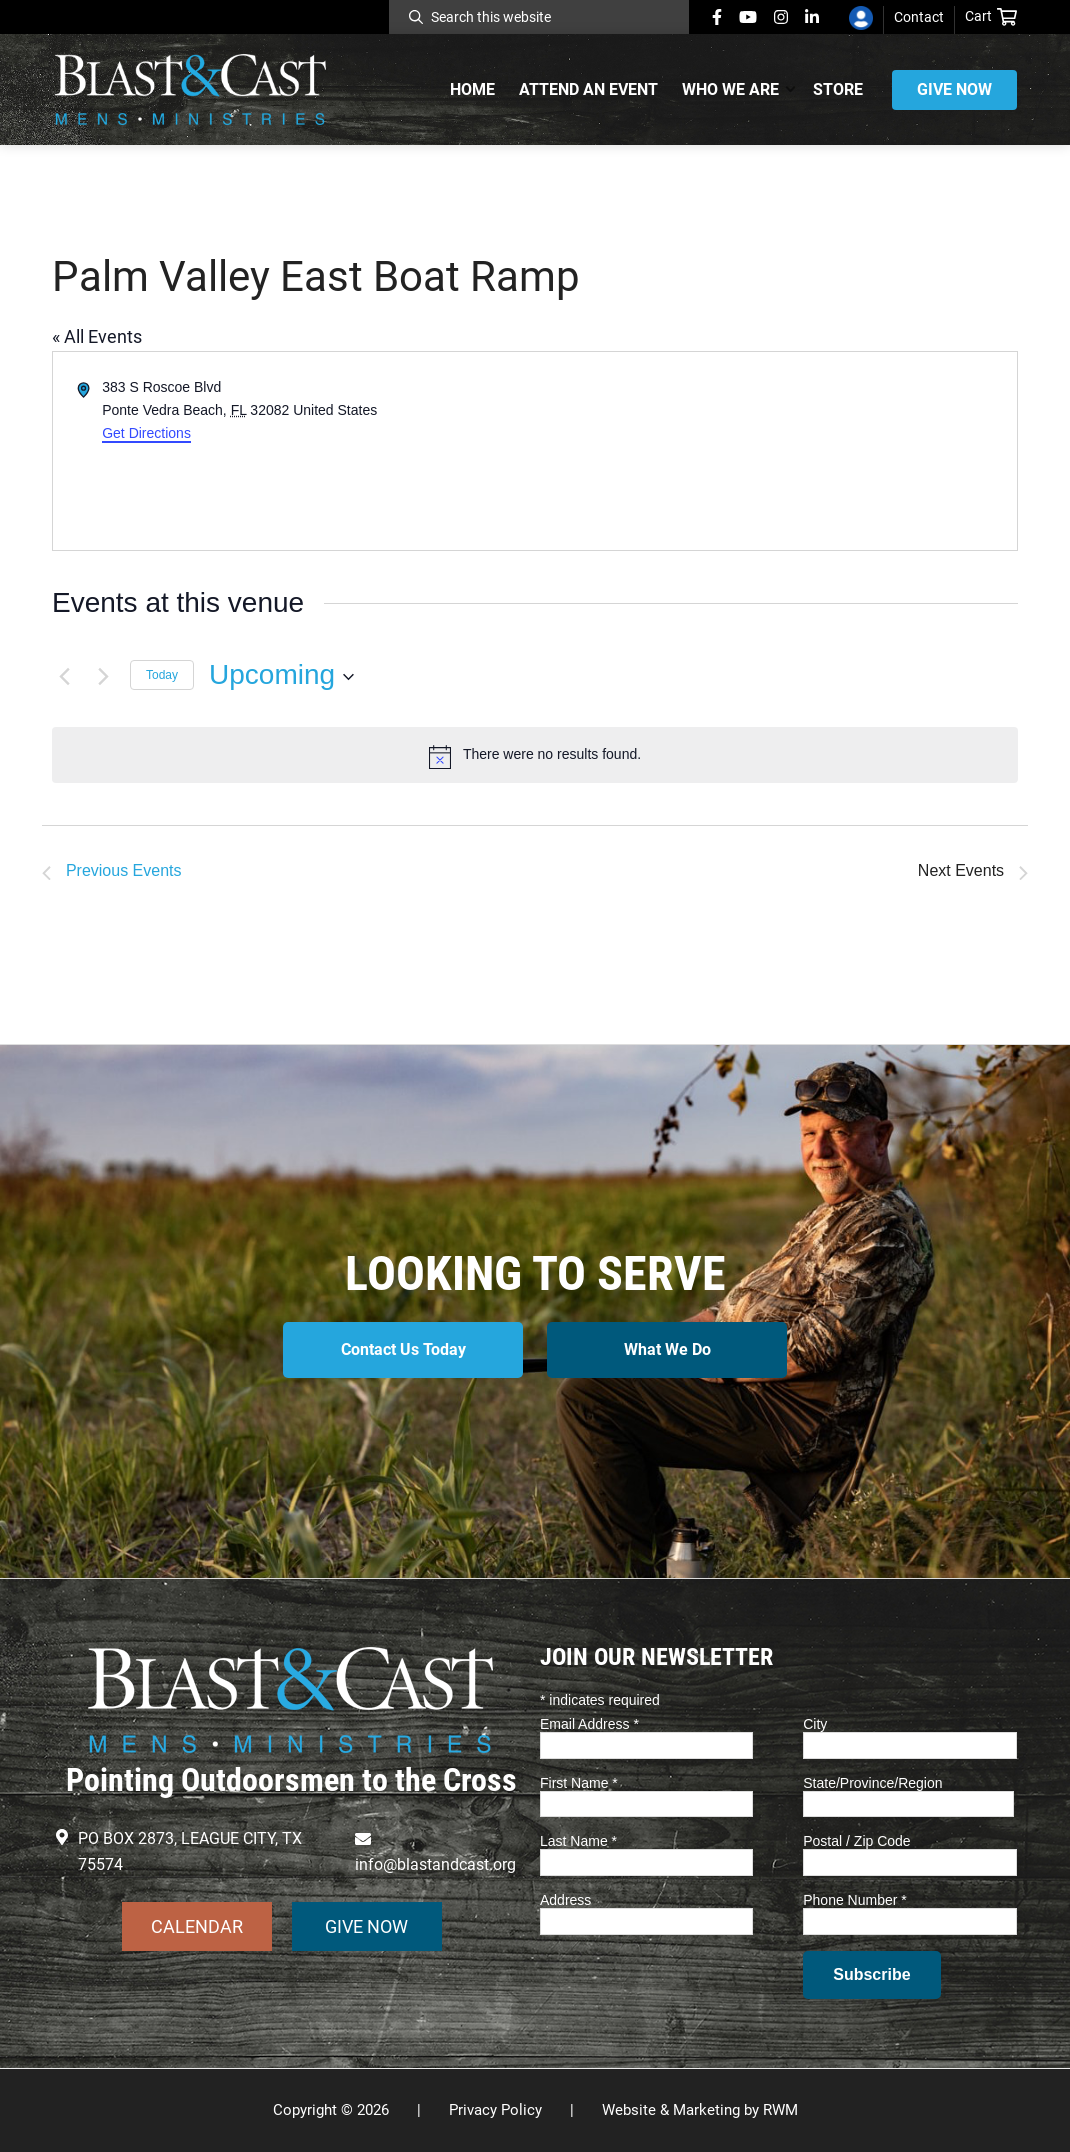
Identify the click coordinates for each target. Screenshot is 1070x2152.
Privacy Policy (495, 2110)
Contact (919, 17)
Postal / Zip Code (856, 1841)
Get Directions (146, 433)
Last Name (578, 1841)
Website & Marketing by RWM (700, 2110)
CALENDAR (197, 1926)
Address (565, 1900)
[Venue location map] (774, 451)
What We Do (667, 1349)
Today (162, 675)
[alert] (535, 755)
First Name (579, 1783)
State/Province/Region (872, 1783)
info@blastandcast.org (435, 1864)
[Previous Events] (64, 675)
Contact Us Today (403, 1349)
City (815, 1724)
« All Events (97, 336)
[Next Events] (103, 675)
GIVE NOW (366, 1926)
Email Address (589, 1724)
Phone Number (855, 1900)
